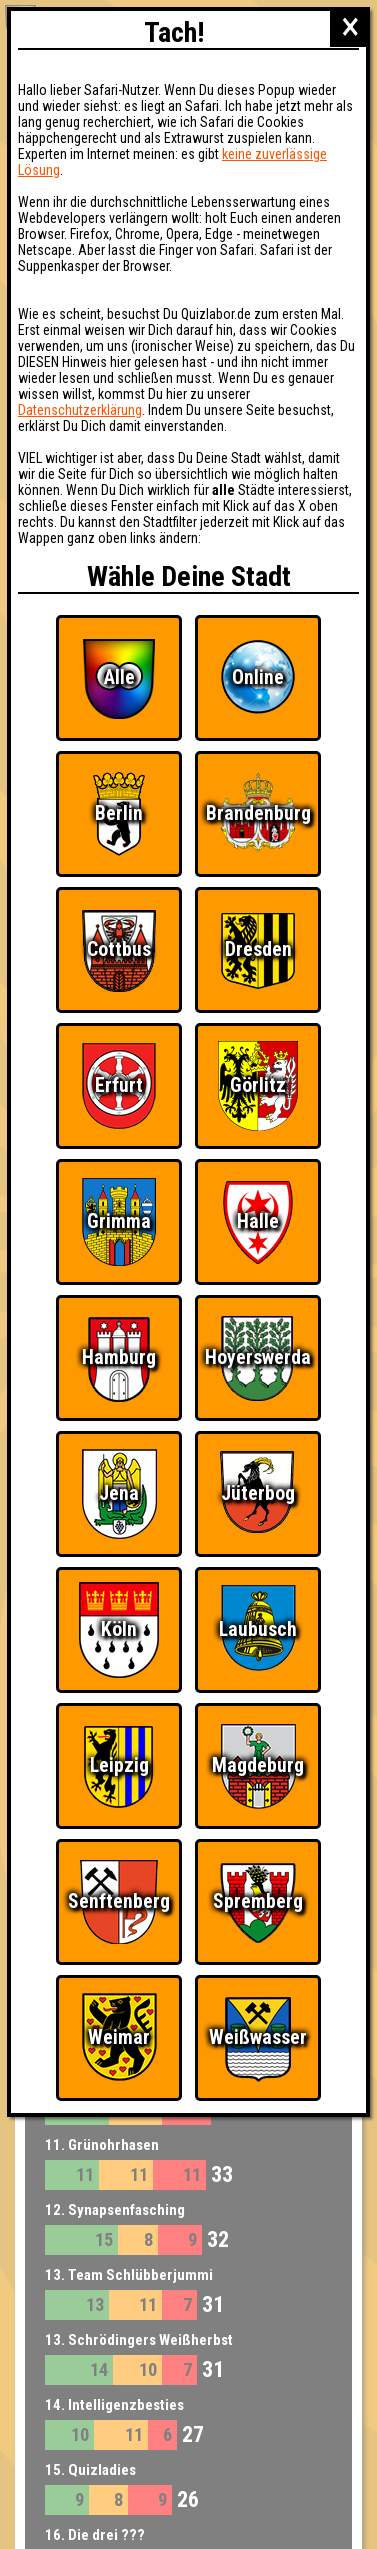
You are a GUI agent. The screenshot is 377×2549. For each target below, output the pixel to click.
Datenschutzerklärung (80, 410)
